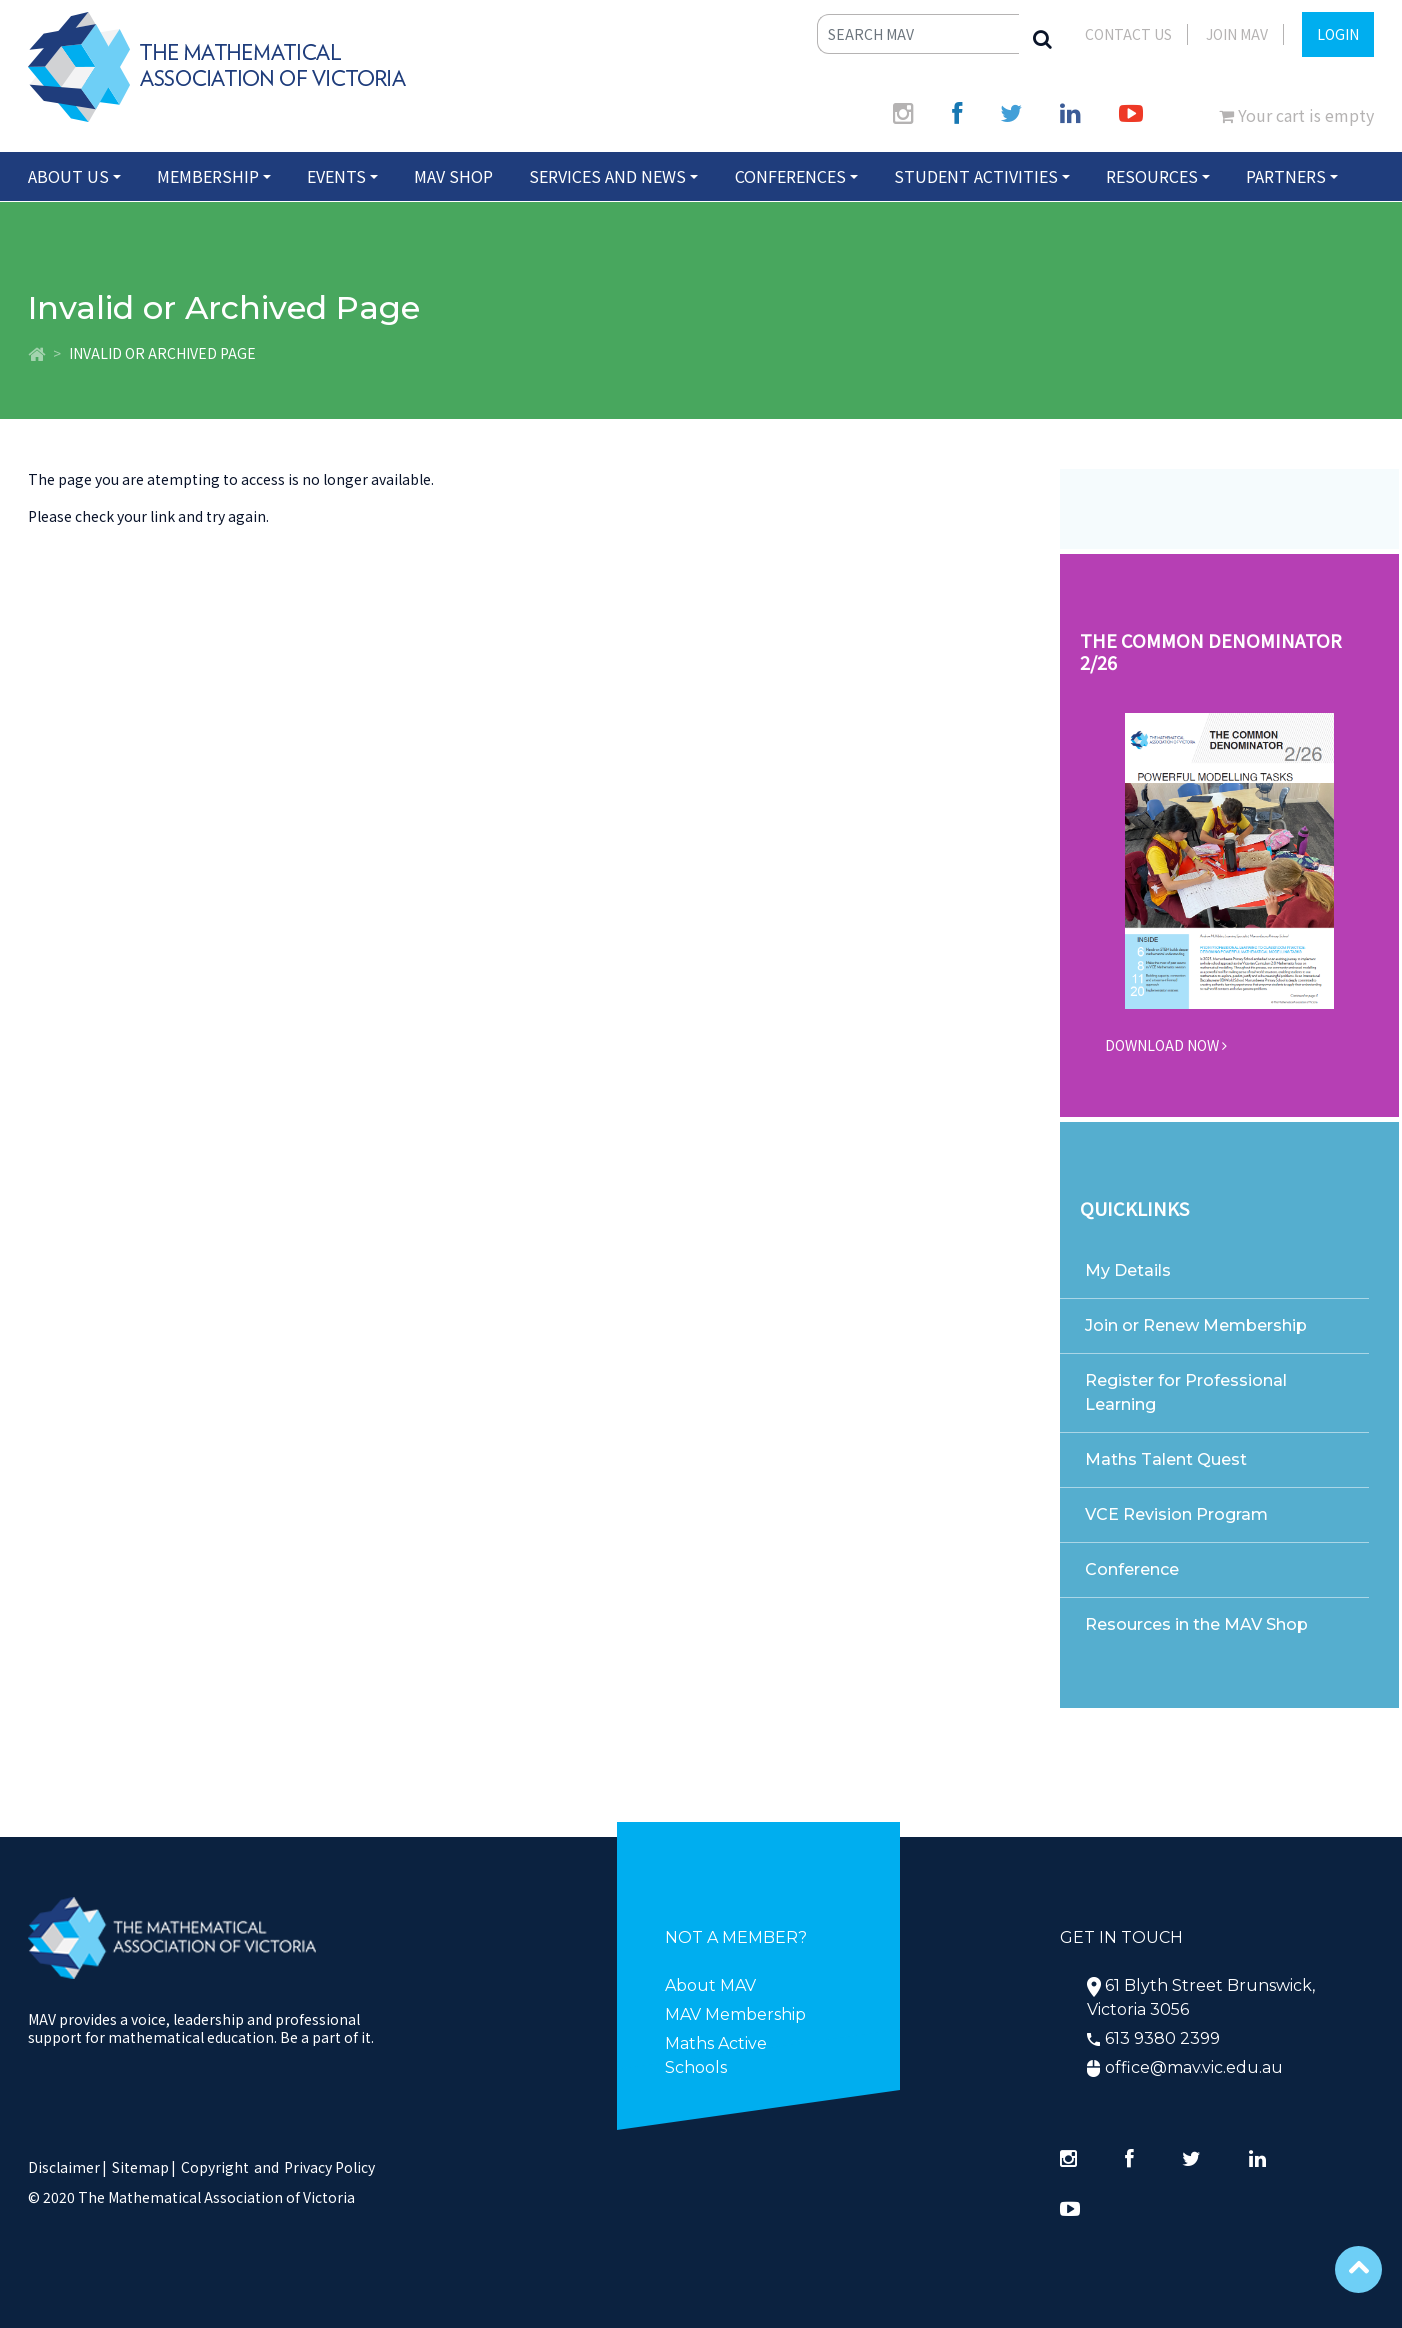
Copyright (215, 2167)
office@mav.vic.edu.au (1194, 2067)
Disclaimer (67, 2167)
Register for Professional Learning (1186, 1392)
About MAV (710, 1985)
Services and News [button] (607, 176)
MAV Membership (735, 2014)
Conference (1132, 1569)
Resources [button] (1152, 176)
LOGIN (1338, 34)
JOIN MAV (1237, 34)
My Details (1128, 1270)
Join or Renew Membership (1196, 1325)
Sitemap (140, 2167)
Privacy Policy (329, 2167)
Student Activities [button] (976, 176)
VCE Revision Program (1176, 1514)
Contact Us (1128, 34)
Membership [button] (208, 176)
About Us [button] (68, 176)
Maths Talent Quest (1166, 1459)
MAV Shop (453, 176)
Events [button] (336, 176)
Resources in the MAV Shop (1196, 1624)
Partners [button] (1286, 176)
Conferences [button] (790, 176)
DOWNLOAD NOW (1166, 1045)
